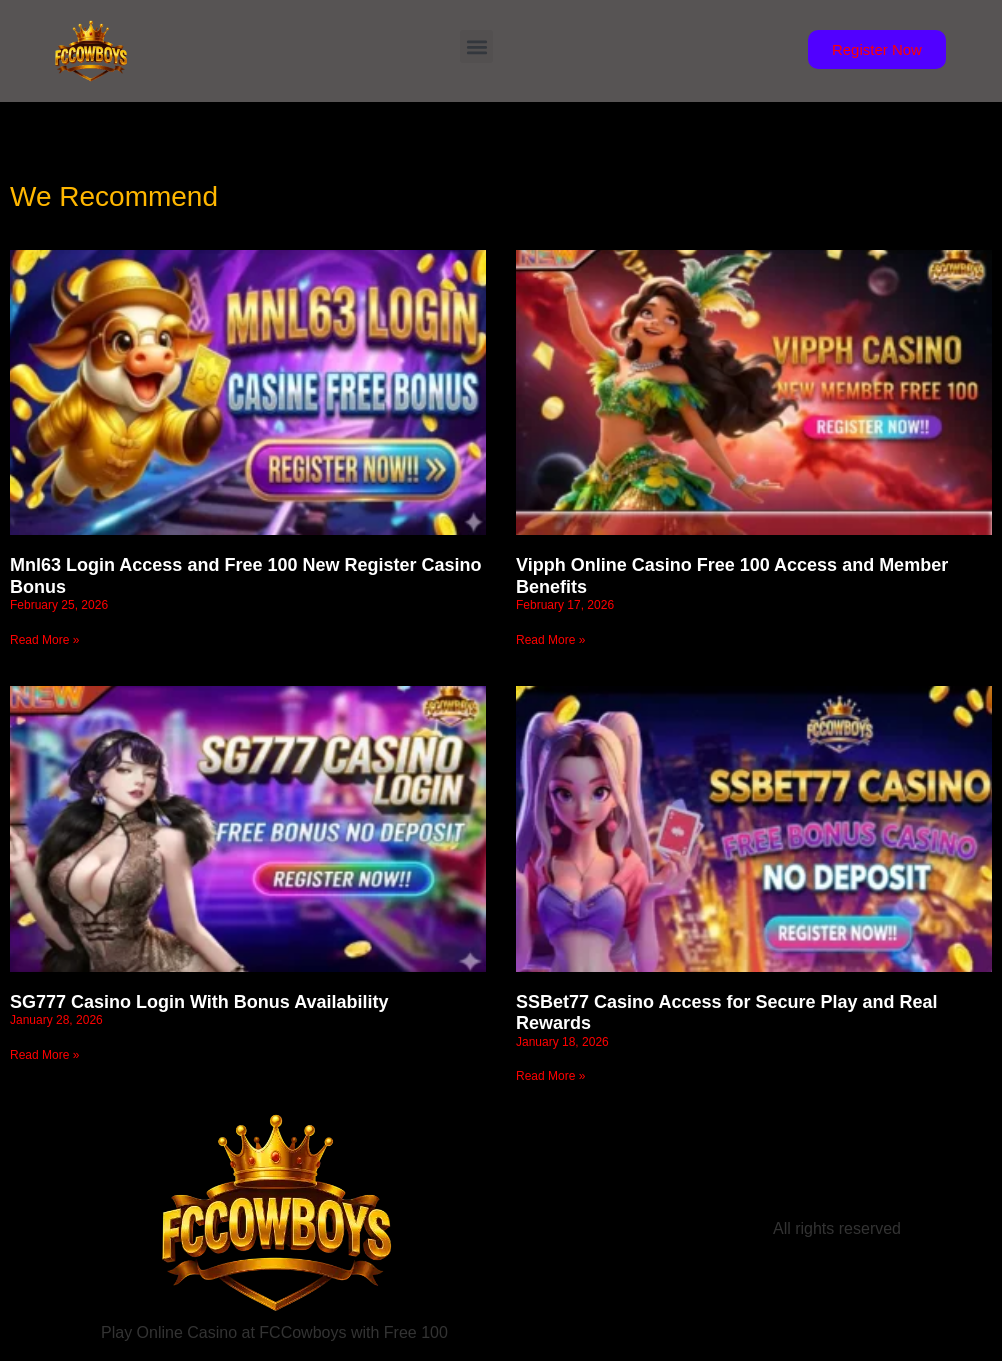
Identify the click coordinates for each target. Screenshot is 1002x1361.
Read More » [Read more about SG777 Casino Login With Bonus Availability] (44, 1055)
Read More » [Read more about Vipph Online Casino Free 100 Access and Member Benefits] (550, 640)
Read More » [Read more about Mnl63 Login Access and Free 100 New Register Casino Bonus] (44, 640)
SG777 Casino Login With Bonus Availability (199, 1002)
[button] (476, 46)
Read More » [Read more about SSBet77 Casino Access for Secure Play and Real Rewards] (550, 1076)
